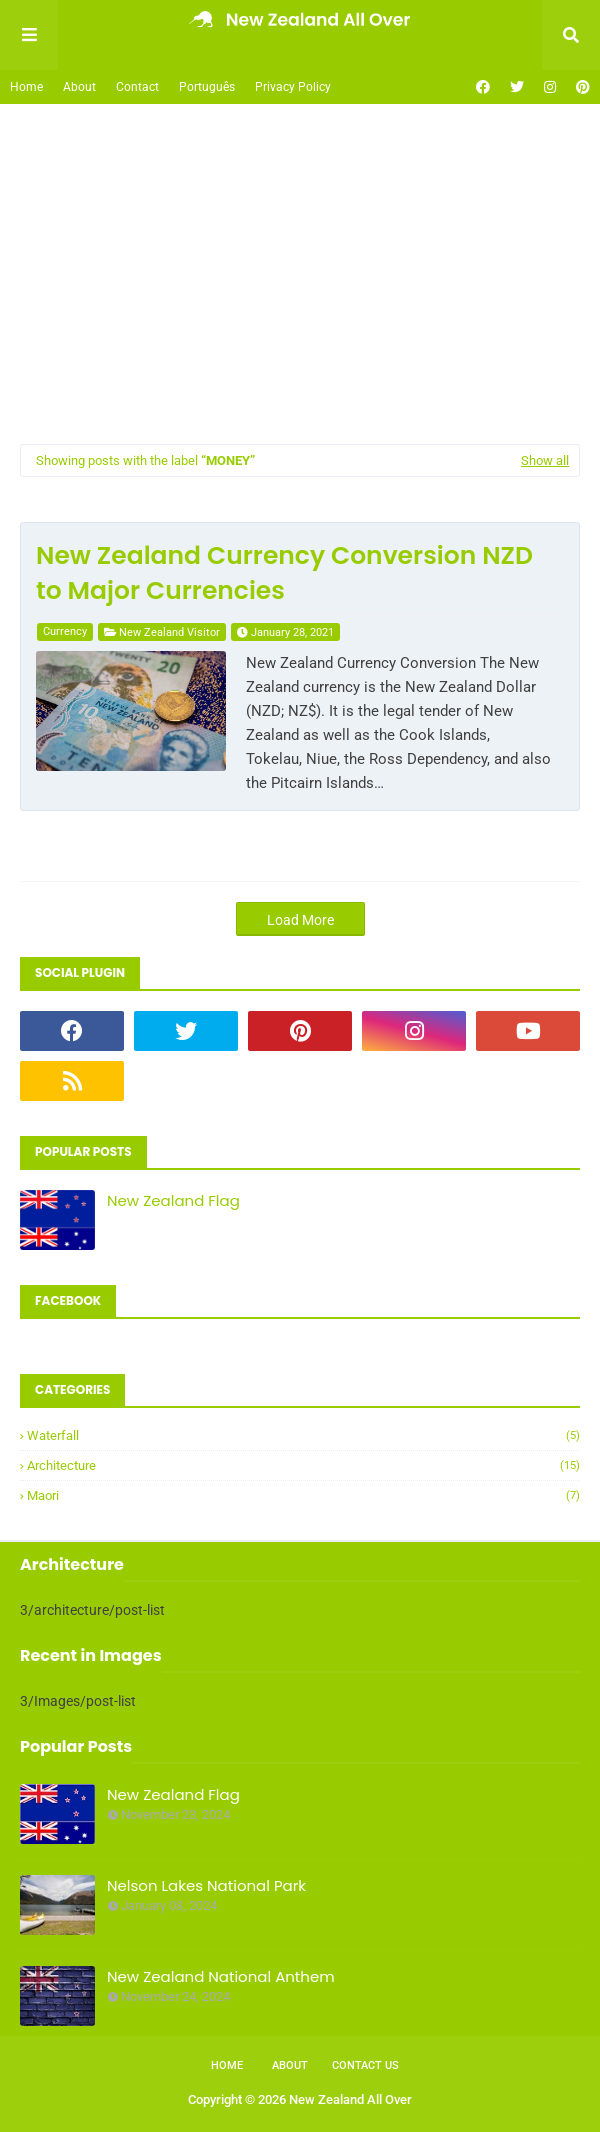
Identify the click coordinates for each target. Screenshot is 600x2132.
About (79, 87)
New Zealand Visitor (169, 632)
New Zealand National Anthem (221, 1976)
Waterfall (303, 1435)
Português (207, 87)
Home (26, 87)
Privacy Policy (293, 87)
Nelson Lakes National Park (206, 1885)
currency (65, 631)
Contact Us (365, 2065)
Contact (137, 87)
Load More (300, 920)
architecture (303, 1465)
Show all (545, 460)
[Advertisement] (300, 274)
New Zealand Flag (173, 1200)
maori (303, 1495)
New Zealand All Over (350, 2099)
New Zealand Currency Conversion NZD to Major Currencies (284, 573)
